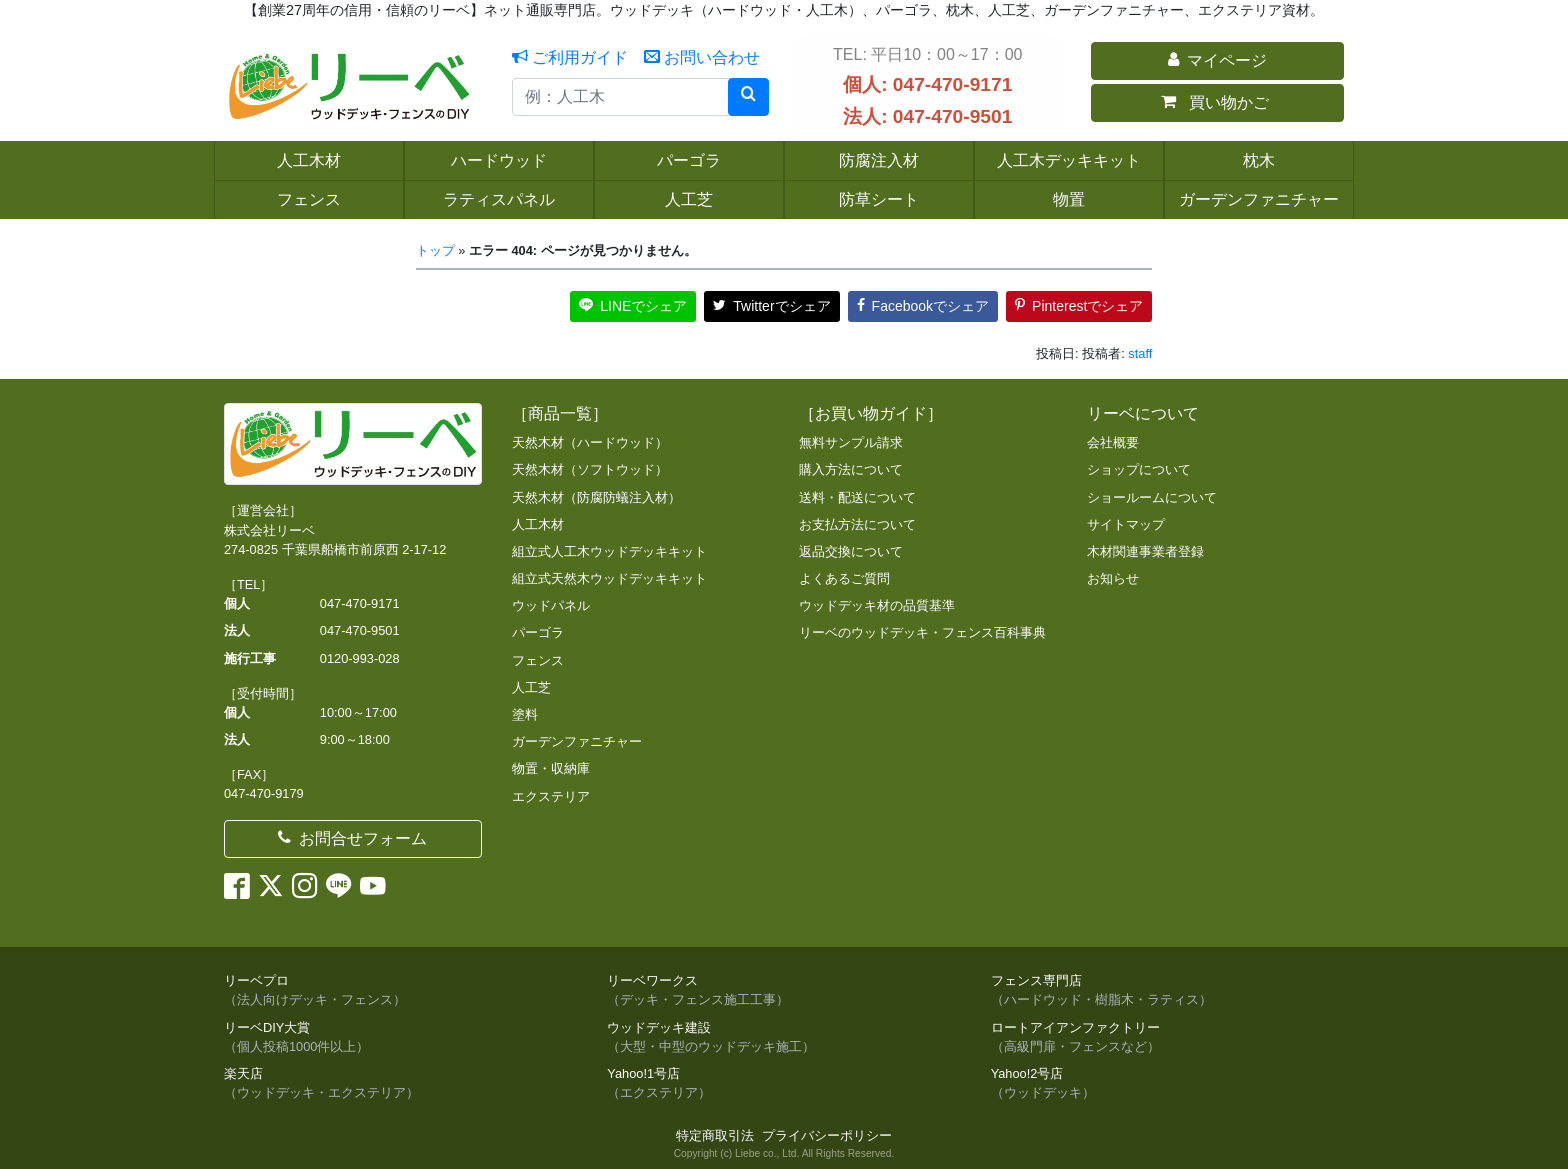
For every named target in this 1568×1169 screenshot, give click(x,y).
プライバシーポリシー (827, 1135)
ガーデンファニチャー (577, 741)
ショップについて (1139, 469)
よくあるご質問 (844, 578)
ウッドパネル (551, 605)
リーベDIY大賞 (400, 1038)
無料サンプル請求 (851, 442)
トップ (435, 250)
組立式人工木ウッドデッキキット (609, 551)
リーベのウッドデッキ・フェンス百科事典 (922, 632)
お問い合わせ (702, 57)
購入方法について (851, 469)
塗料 (525, 714)
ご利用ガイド (570, 57)
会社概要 (1113, 442)
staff (1140, 353)
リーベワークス (783, 991)
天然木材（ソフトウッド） (590, 469)
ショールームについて (1152, 497)
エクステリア (551, 796)
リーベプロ (400, 991)
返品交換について (851, 551)
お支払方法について (857, 524)
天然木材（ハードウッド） (590, 442)
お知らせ (1113, 578)
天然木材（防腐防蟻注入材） (596, 497)
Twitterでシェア (771, 306)
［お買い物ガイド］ (871, 413)
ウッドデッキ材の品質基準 (877, 605)
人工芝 (531, 687)
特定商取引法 (715, 1135)
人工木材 (538, 524)
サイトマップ (1126, 524)
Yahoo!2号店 (1167, 1084)
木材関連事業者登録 (1145, 551)
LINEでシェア (633, 306)
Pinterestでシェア (1079, 306)
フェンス (538, 660)
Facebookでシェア (923, 306)
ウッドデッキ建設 (783, 1038)
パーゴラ (538, 632)
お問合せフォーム (352, 838)
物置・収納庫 (551, 768)
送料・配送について (857, 497)
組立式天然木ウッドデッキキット (609, 578)
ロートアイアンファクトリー (1167, 1038)
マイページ (1217, 60)
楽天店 (400, 1084)
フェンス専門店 (1167, 991)
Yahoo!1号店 (783, 1084)
